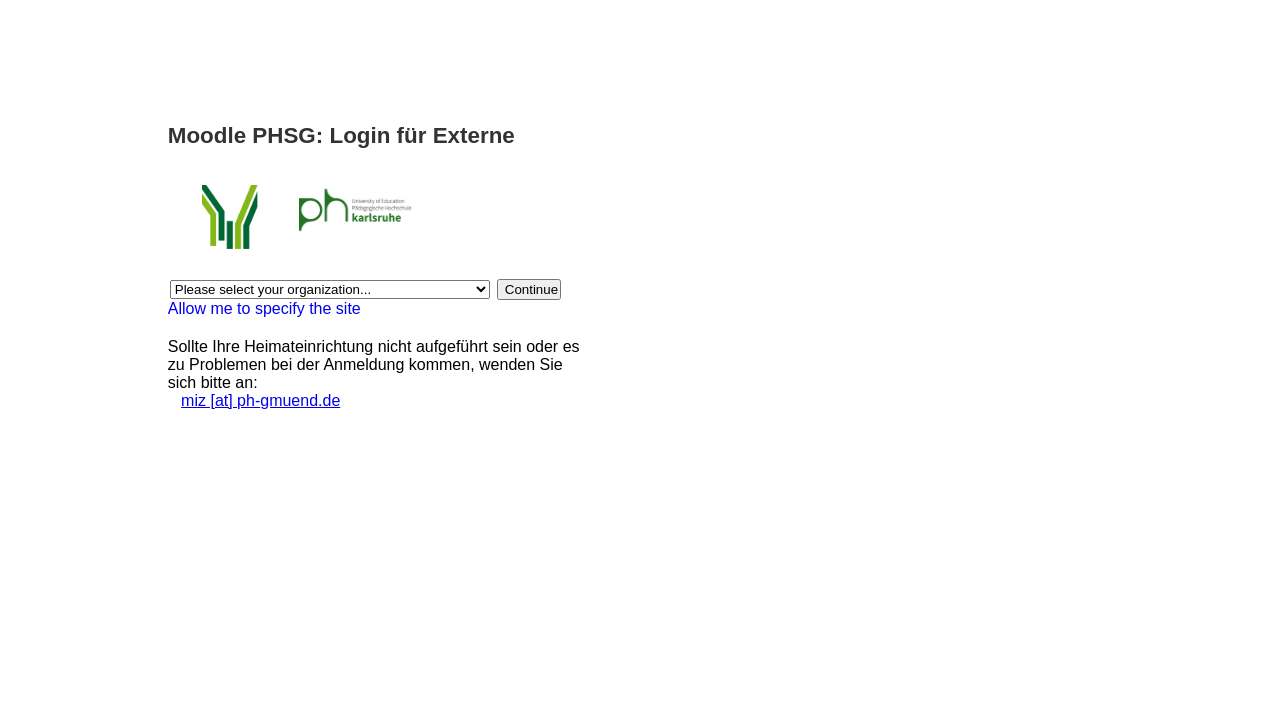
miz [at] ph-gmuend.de (260, 400)
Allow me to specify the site (264, 308)
